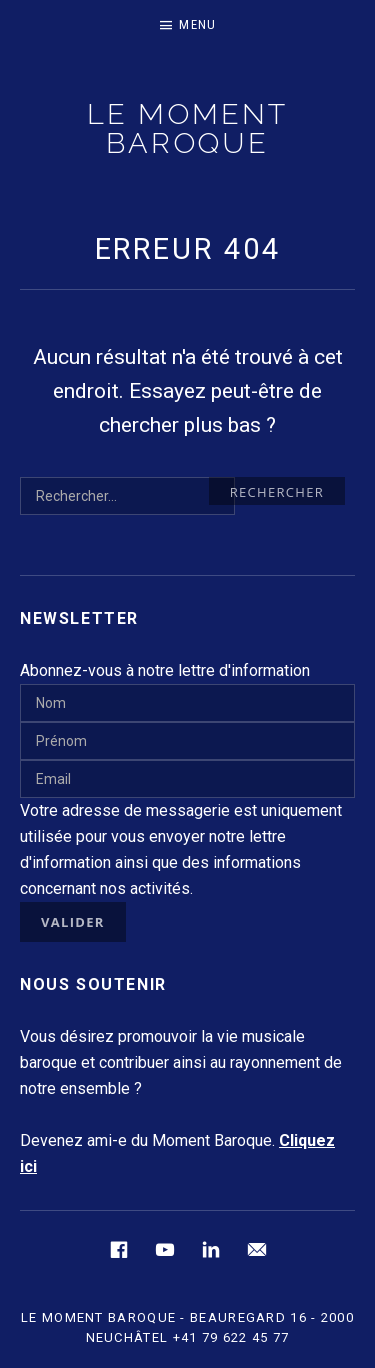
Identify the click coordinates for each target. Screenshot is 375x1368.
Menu (197, 24)
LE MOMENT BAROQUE (187, 128)
